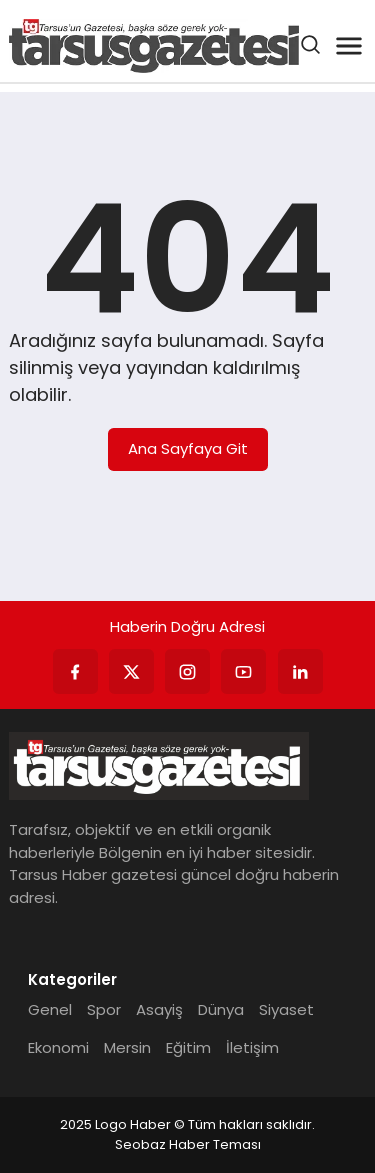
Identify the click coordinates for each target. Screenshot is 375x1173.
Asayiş (159, 1009)
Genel (50, 1009)
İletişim (252, 1047)
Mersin (127, 1047)
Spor (104, 1009)
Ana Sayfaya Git (188, 448)
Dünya (221, 1009)
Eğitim (188, 1047)
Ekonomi (58, 1047)
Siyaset (286, 1009)
